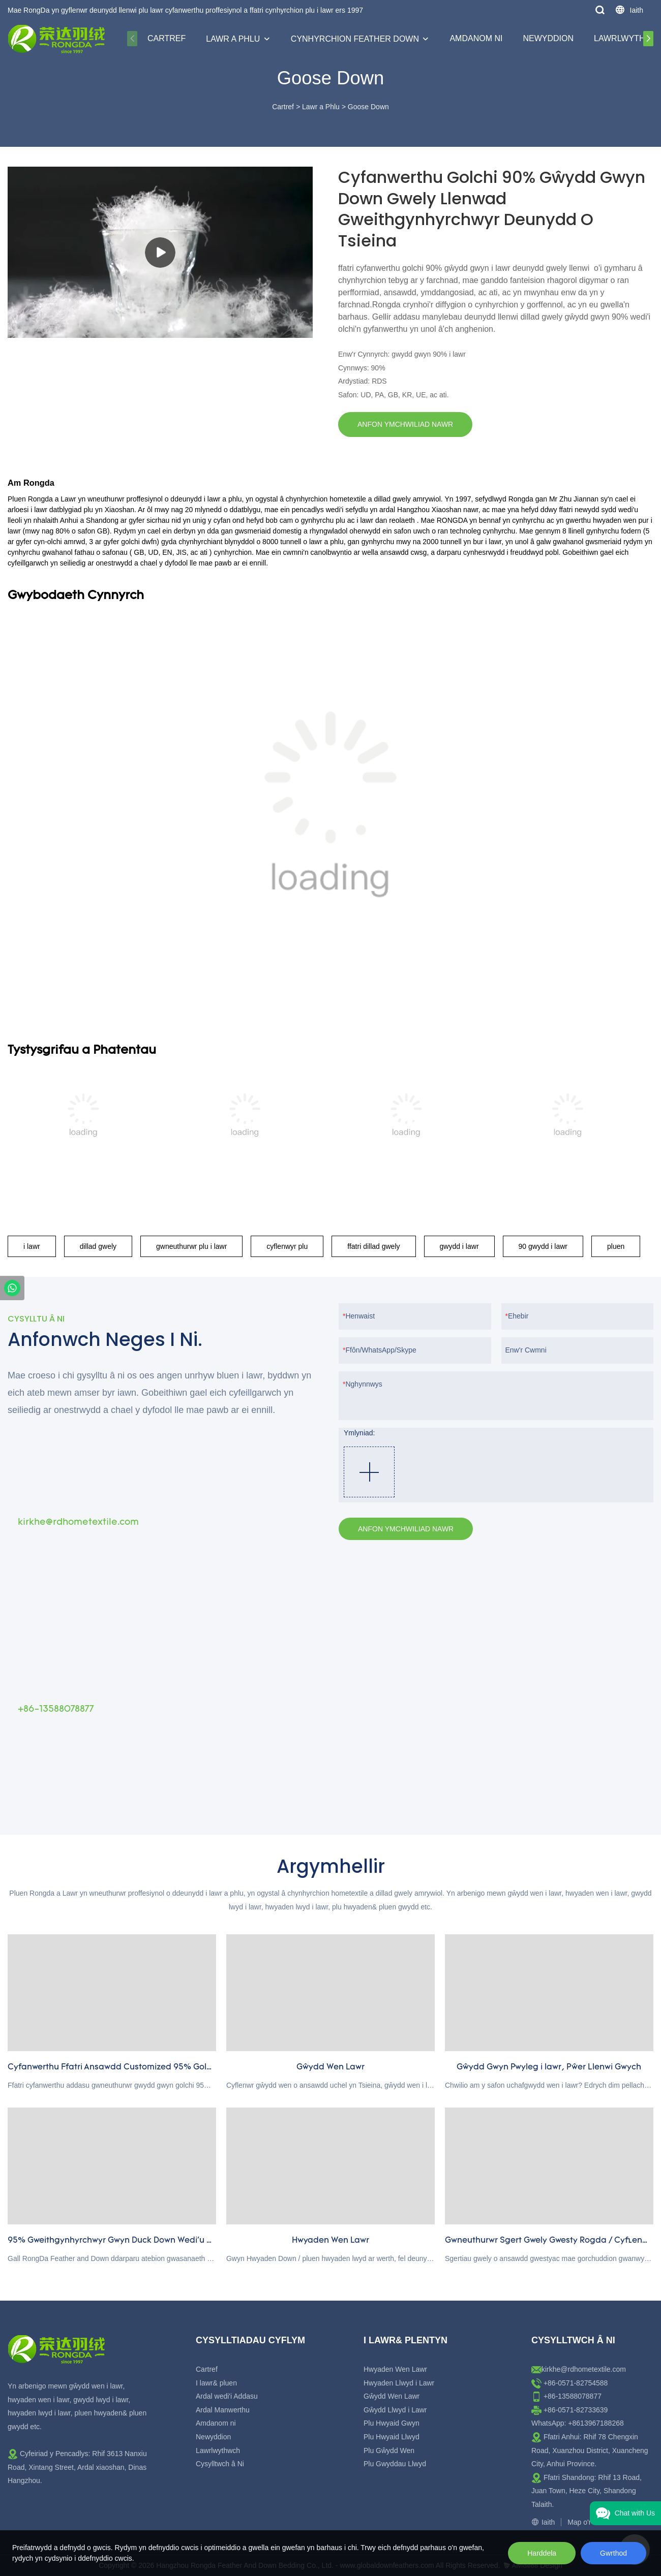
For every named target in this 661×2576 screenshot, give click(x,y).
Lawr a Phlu (233, 39)
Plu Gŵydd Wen (389, 2450)
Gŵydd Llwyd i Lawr (395, 2410)
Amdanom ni (475, 38)
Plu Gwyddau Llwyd (395, 2464)
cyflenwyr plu (287, 1246)
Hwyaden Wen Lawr (395, 2369)
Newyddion (548, 38)
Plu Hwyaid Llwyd (391, 2437)
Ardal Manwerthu (223, 2410)
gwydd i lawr (459, 1246)
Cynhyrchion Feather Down (355, 39)
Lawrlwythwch (218, 2450)
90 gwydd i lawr (543, 1246)
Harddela (541, 2553)
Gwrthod (613, 2553)
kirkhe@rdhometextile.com (584, 2369)
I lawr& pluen (216, 2383)
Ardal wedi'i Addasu (227, 2396)
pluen (615, 1246)
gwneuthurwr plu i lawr (191, 1246)
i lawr (31, 1246)
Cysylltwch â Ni (220, 2464)
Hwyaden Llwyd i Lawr (399, 2383)
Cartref (166, 38)
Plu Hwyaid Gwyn (391, 2423)
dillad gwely (98, 1246)
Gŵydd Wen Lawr (391, 2396)
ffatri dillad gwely (373, 1246)
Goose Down (368, 107)
